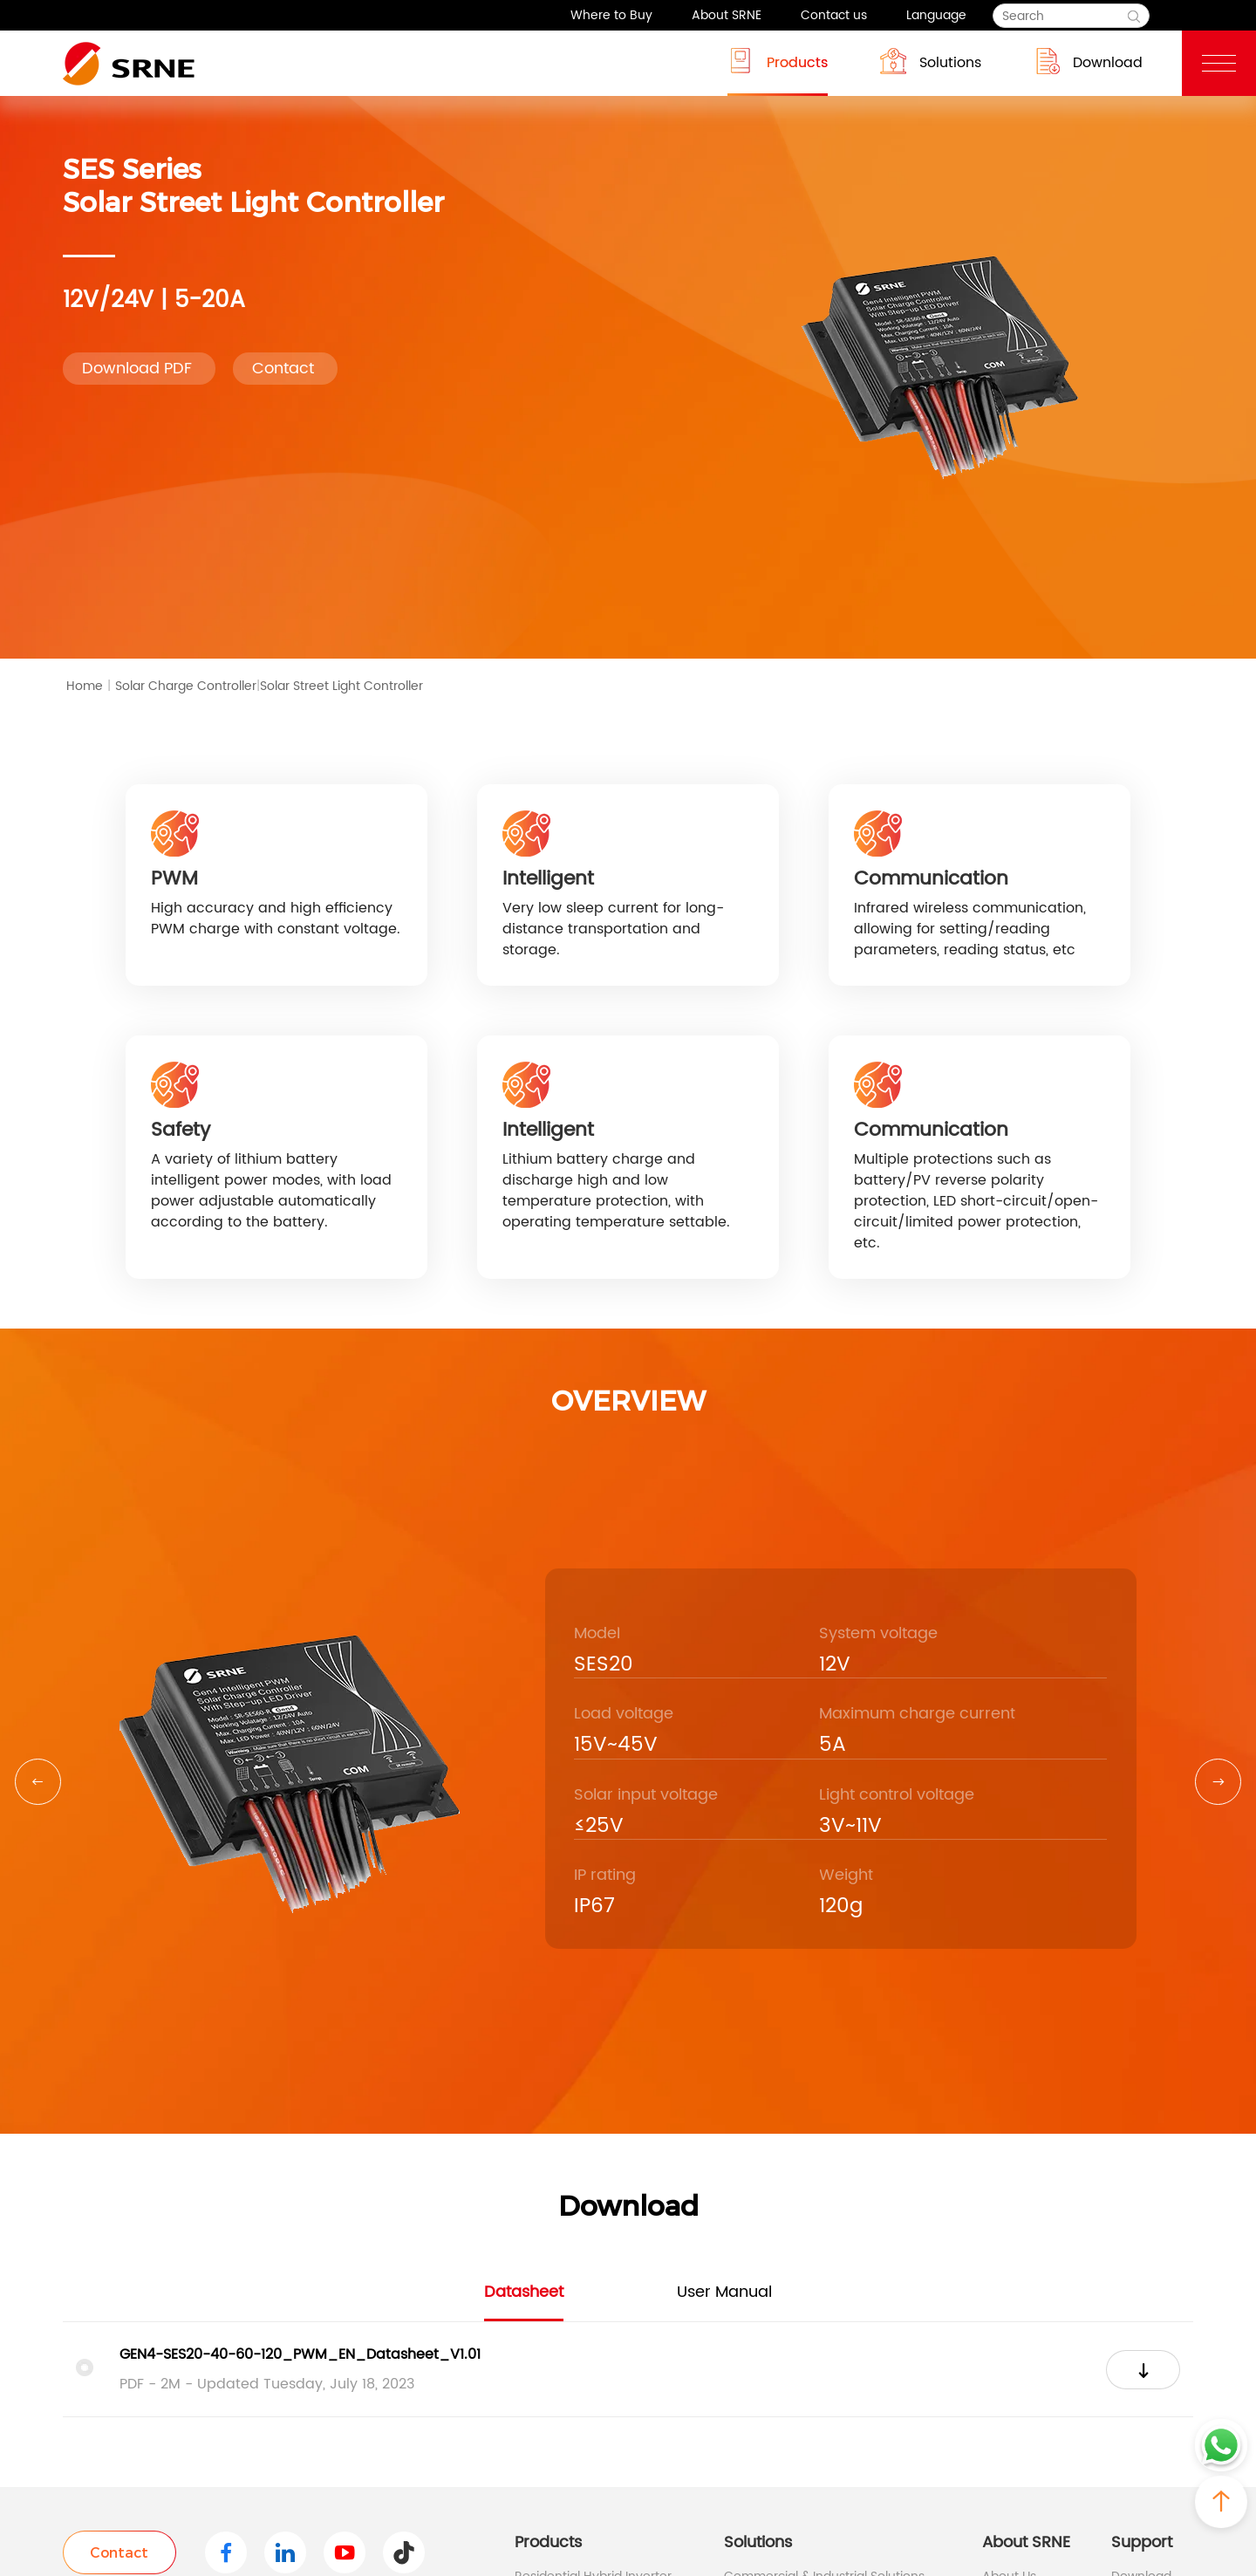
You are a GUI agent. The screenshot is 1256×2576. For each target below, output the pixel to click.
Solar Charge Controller (187, 686)
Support (1141, 2542)
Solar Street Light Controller (341, 686)
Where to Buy (611, 15)
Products (777, 61)
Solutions (930, 61)
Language (936, 15)
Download (1088, 61)
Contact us (834, 15)
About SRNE (726, 15)
